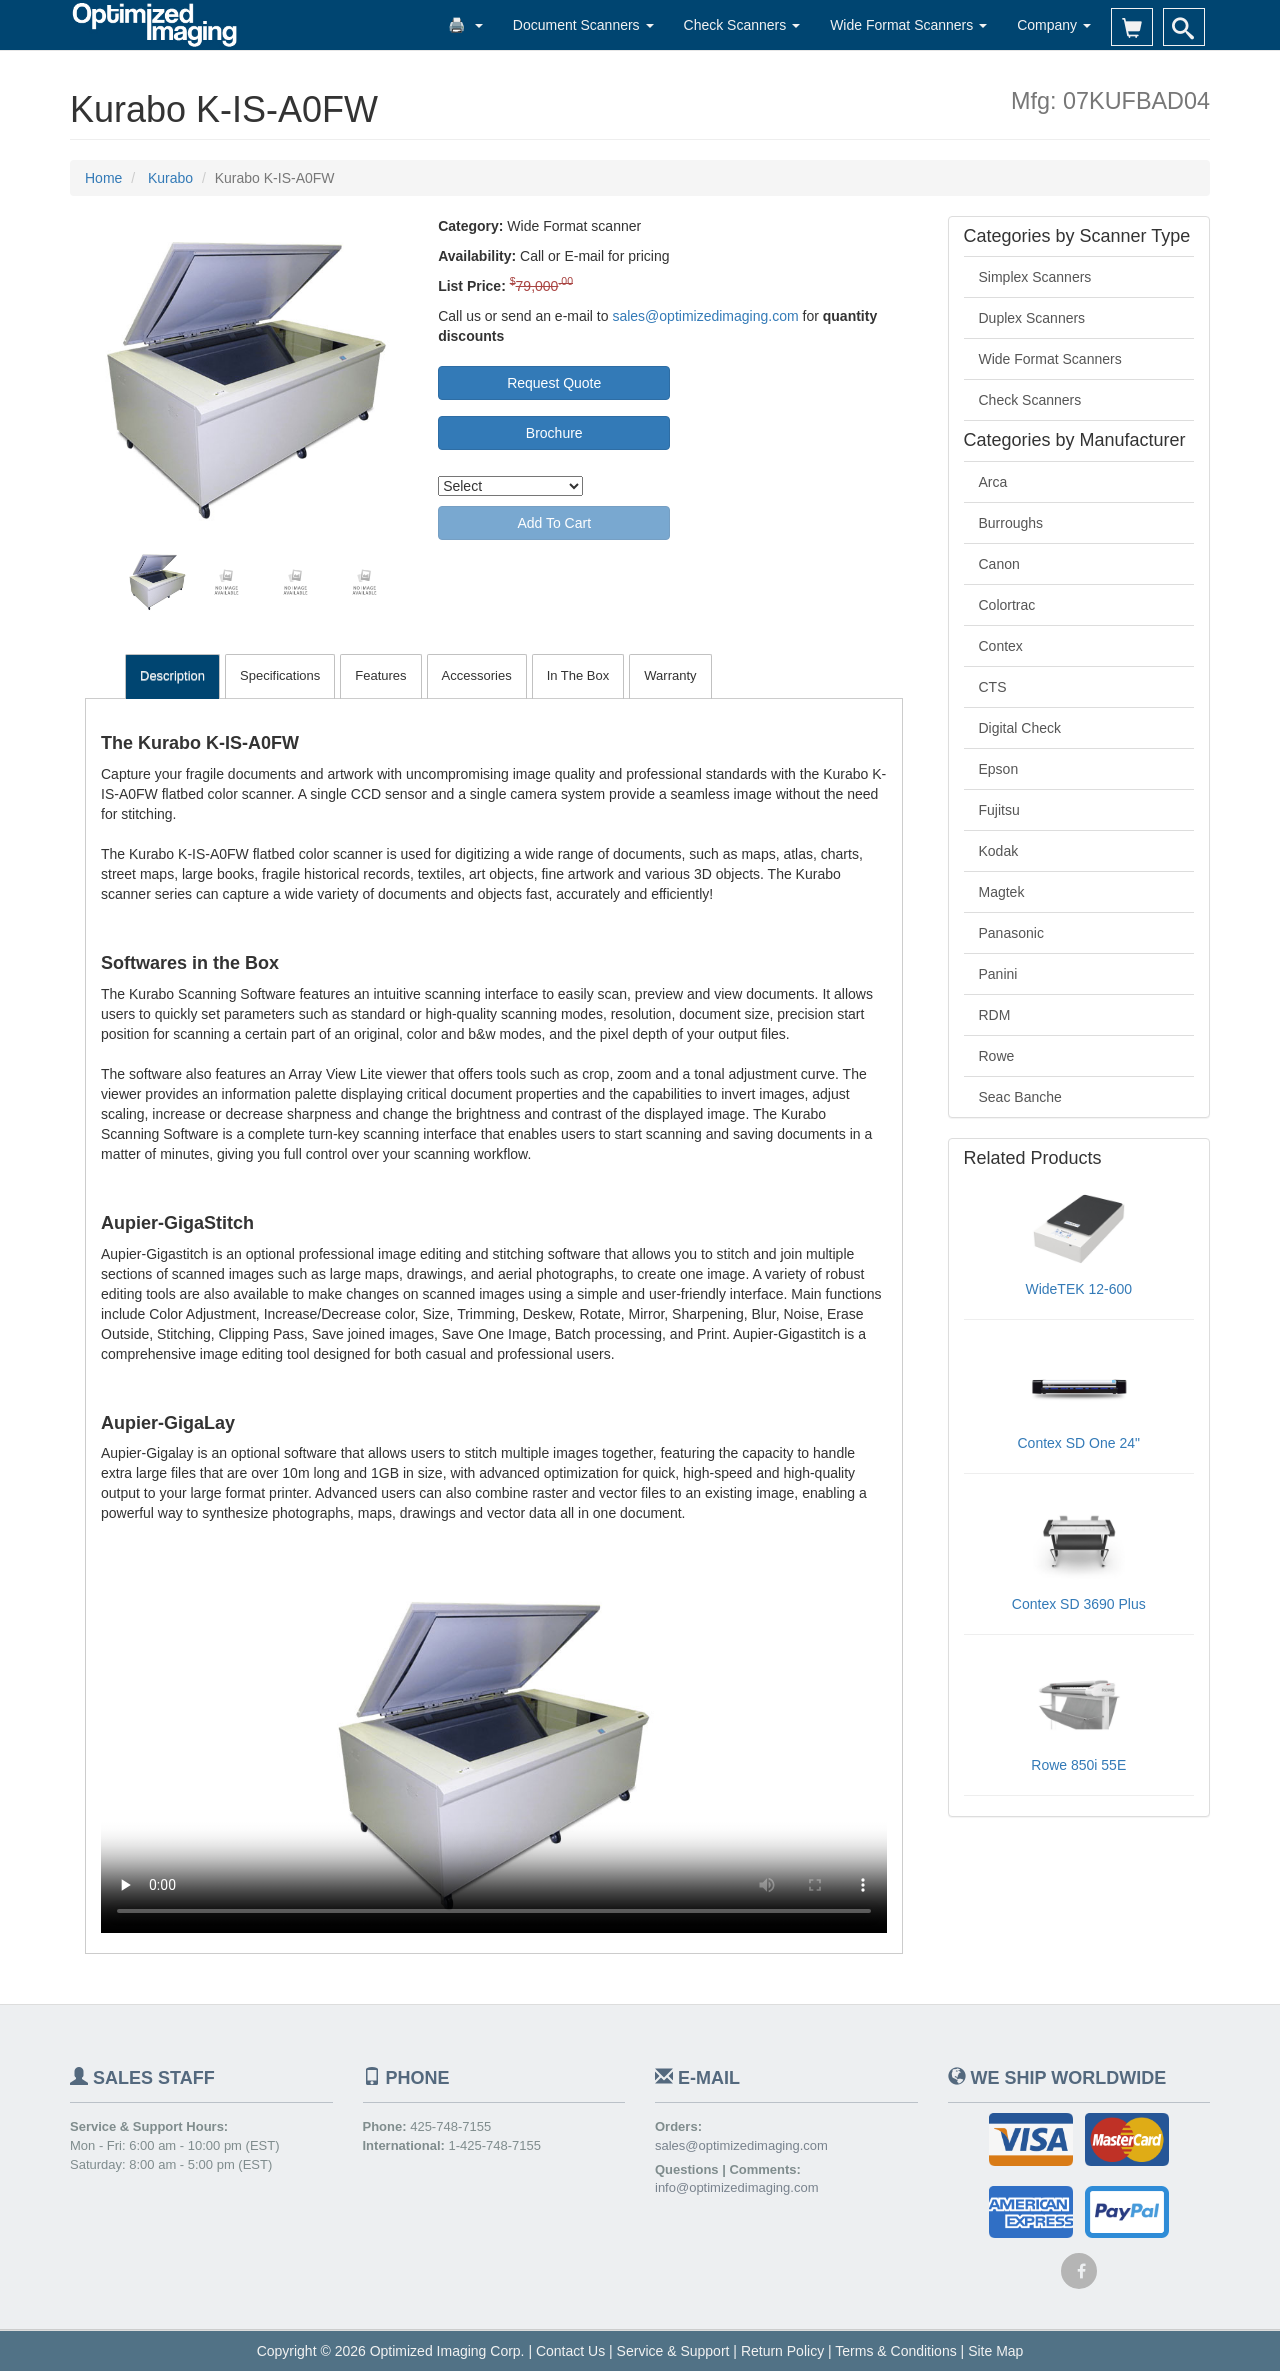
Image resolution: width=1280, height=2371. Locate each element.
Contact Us (570, 2351)
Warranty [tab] (670, 675)
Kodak (999, 851)
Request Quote (554, 383)
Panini (998, 974)
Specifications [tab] (280, 675)
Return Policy (782, 2351)
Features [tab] (380, 675)
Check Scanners (742, 25)
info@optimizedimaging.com (737, 2187)
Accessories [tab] (477, 675)
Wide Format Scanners (908, 25)
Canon (999, 564)
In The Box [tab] (578, 675)
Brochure (554, 433)
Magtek (1002, 892)
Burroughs (1011, 523)
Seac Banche (1020, 1097)
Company (1054, 25)
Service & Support (673, 2351)
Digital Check (1020, 728)
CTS (993, 687)
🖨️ (465, 25)
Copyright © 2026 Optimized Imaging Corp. (391, 2351)
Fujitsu (999, 810)
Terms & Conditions (895, 2351)
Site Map (995, 2351)
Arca (993, 482)
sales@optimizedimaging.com (705, 316)
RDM (995, 1015)
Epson (999, 769)
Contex (1001, 646)
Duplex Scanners (1032, 318)
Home (103, 178)
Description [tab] (172, 675)
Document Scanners (583, 25)
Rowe (997, 1056)
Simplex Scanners (1035, 277)
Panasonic (1011, 933)
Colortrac (1007, 605)
